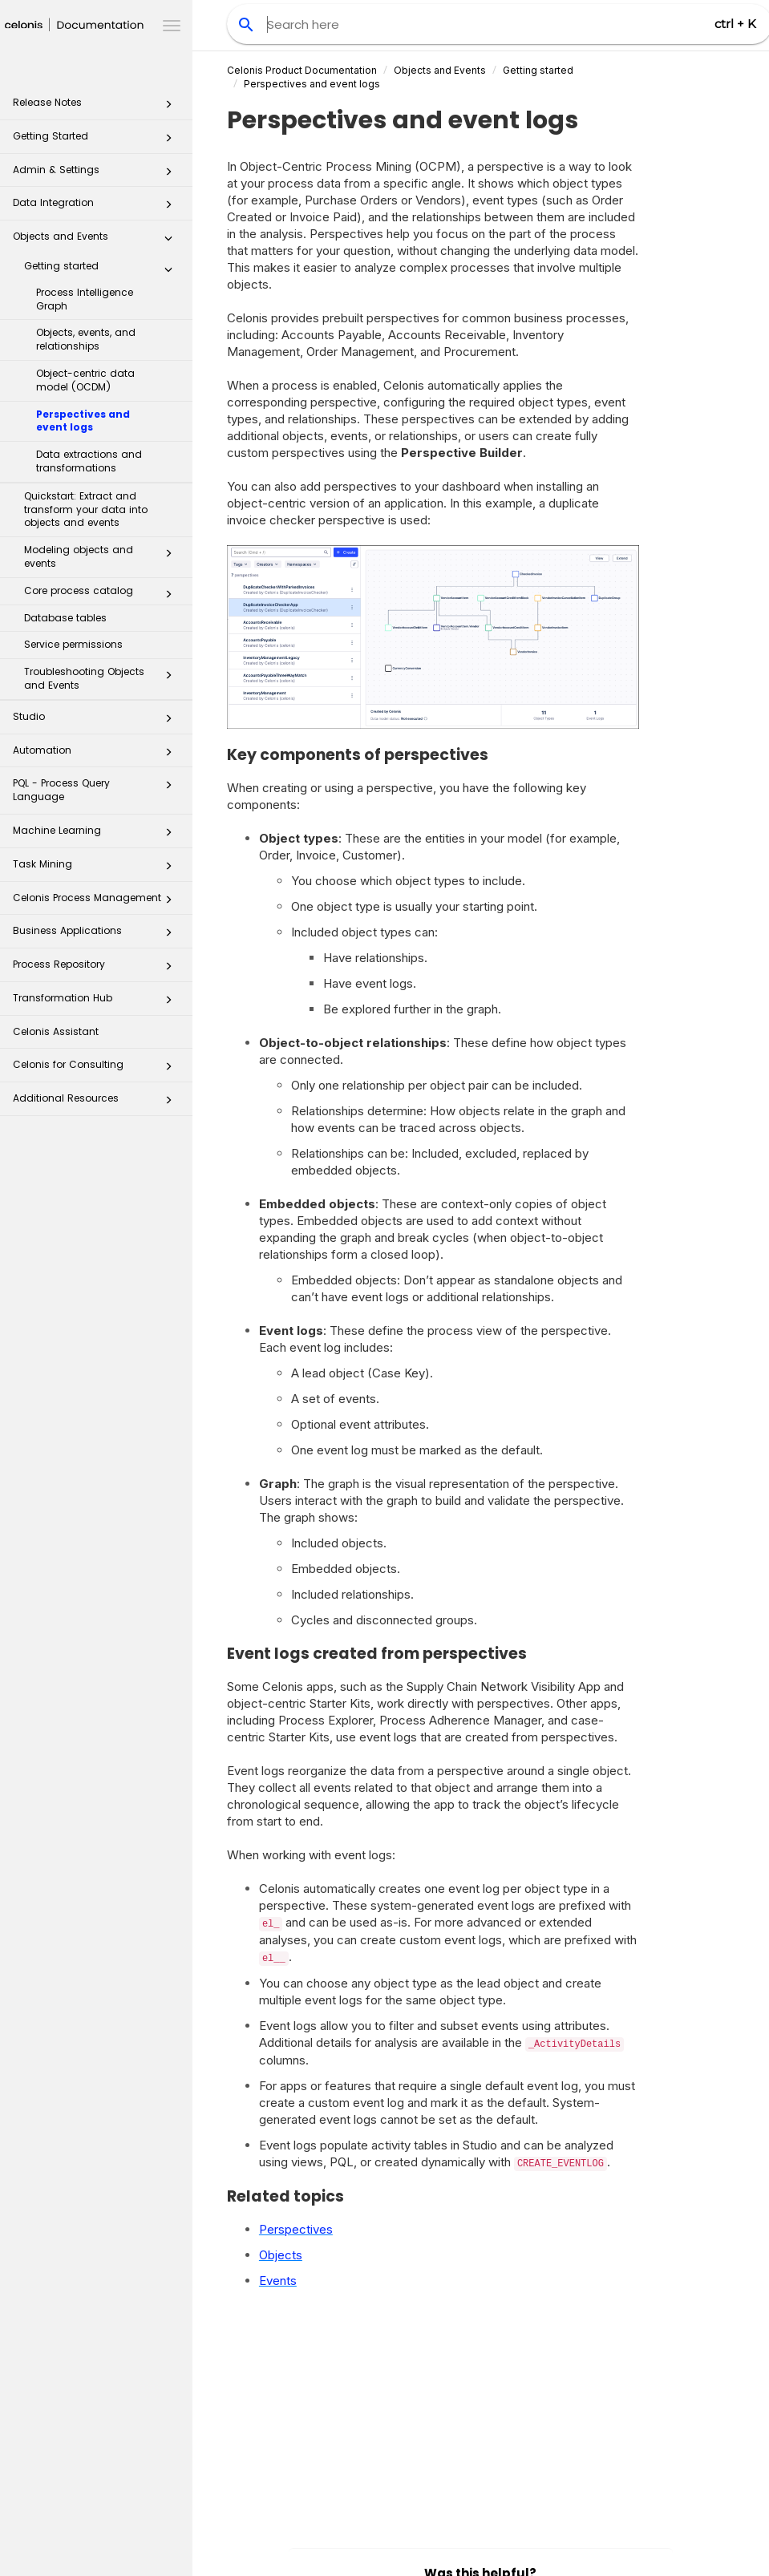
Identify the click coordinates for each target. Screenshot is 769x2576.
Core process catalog (102, 594)
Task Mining (97, 868)
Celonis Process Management (97, 902)
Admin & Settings (97, 174)
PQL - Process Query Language (97, 789)
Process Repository (97, 968)
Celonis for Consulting (97, 1069)
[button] (168, 107)
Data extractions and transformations (89, 461)
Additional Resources (97, 1102)
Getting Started (97, 140)
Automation (97, 754)
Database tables (65, 618)
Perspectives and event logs (83, 421)
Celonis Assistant (56, 1031)
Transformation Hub (97, 1002)
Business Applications (97, 935)
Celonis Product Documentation (302, 70)
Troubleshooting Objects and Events (102, 678)
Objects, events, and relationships (86, 339)
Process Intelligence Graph (84, 299)
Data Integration (97, 207)
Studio (97, 721)
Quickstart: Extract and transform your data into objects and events (86, 509)
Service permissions (73, 644)
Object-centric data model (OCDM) (85, 380)
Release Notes (97, 107)
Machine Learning (97, 835)
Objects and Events (97, 240)
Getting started (102, 269)
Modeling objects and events (102, 556)
